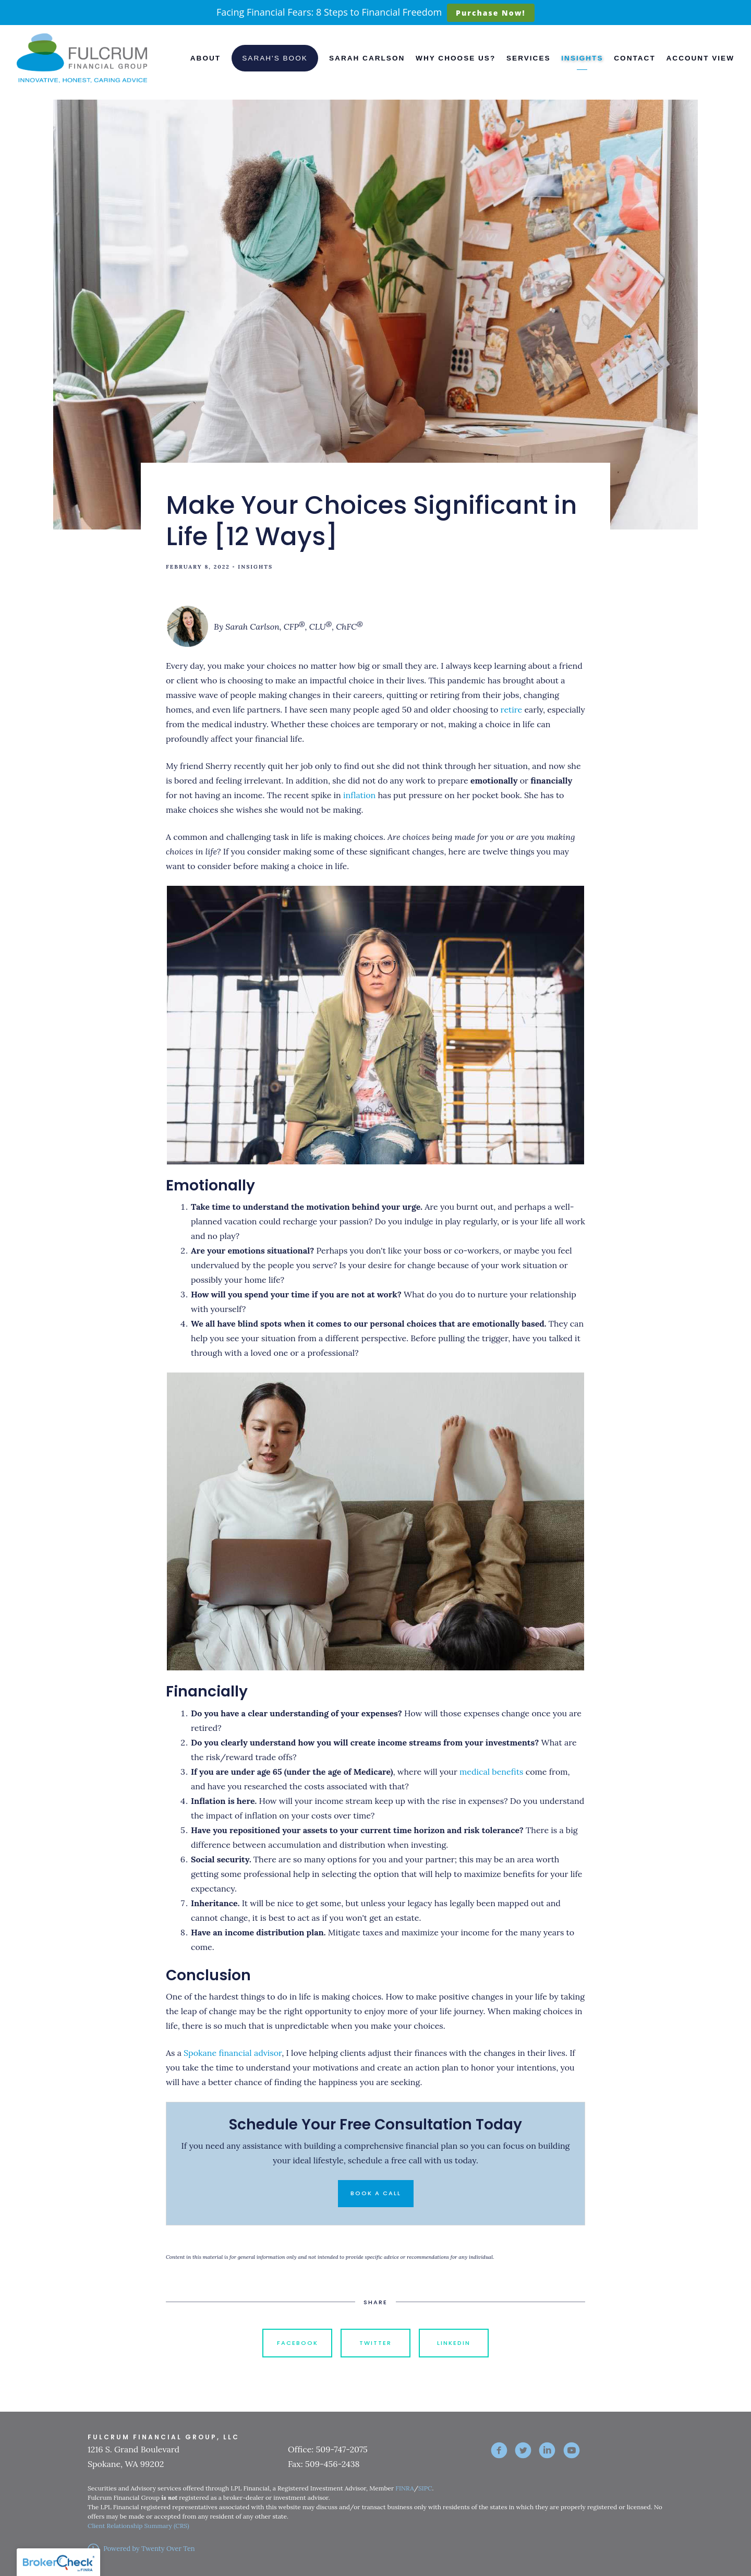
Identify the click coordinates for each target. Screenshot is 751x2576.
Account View (700, 58)
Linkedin (453, 2343)
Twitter (375, 2343)
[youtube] (571, 2450)
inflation (359, 795)
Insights (582, 58)
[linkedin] (547, 2450)
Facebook (297, 2343)
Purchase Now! (490, 13)
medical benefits (491, 1771)
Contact (634, 58)
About (205, 58)
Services (528, 58)
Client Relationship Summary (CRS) (138, 2526)
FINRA (404, 2488)
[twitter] (523, 2450)
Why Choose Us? (455, 58)
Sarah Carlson (367, 58)
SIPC (425, 2488)
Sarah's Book (275, 58)
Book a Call (375, 2193)
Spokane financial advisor (233, 2053)
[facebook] (499, 2450)
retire (512, 709)
